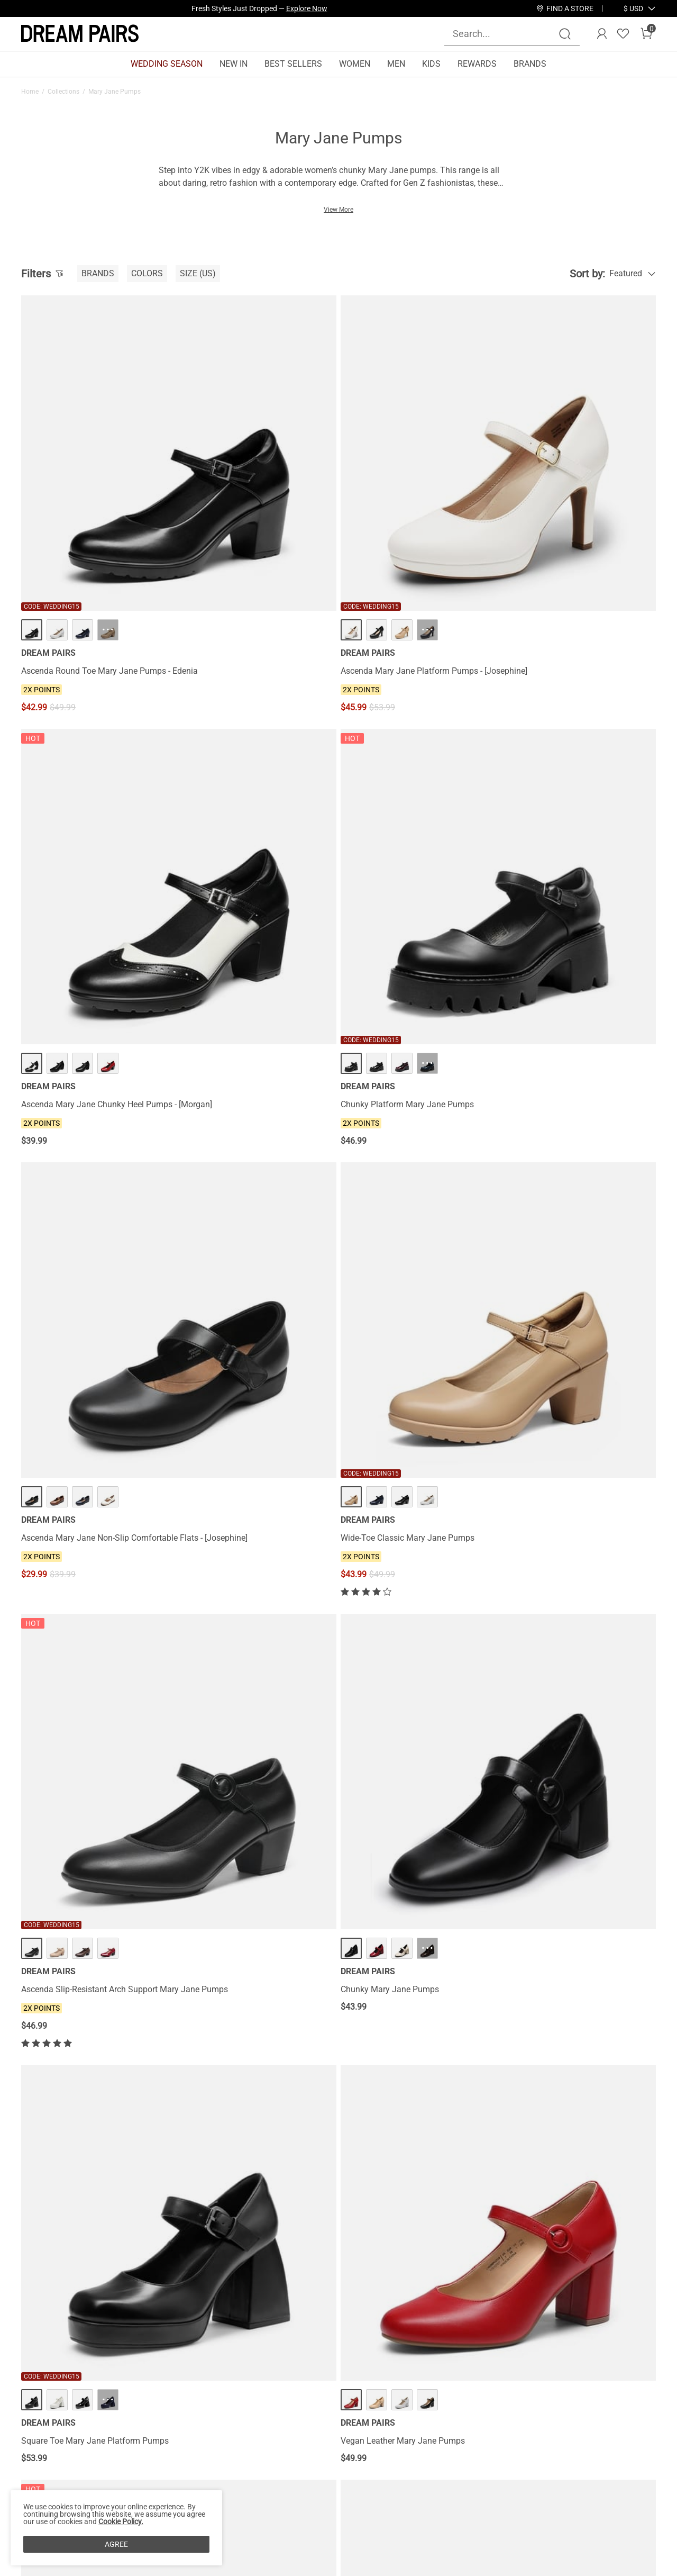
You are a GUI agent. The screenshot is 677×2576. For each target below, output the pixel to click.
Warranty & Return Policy (169, 2473)
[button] (633, 8)
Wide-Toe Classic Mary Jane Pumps (250, 799)
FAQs (132, 2489)
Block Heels (568, 2120)
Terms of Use (45, 2489)
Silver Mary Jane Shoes (260, 2120)
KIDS (431, 64)
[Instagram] (497, 2512)
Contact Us (143, 2439)
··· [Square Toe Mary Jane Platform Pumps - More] (108, 1057)
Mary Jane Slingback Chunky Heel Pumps (85, 1955)
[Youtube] (573, 2512)
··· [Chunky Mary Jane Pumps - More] (593, 757)
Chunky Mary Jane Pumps (556, 799)
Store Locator (395, 2439)
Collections (63, 91)
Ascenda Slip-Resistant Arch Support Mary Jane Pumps (413, 804)
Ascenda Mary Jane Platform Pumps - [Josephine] (254, 522)
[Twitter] (598, 2512)
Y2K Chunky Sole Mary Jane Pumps (412, 1098)
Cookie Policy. (120, 2521)
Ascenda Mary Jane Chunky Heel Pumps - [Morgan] (406, 522)
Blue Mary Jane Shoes (52, 2120)
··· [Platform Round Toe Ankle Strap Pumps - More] (269, 1909)
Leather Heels (527, 2120)
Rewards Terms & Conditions (292, 2456)
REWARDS (477, 64)
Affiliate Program (52, 2456)
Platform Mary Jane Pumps (396, 1688)
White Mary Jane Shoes (122, 2120)
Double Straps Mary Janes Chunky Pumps (571, 1693)
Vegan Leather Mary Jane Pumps (245, 1098)
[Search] (565, 34)
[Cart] (646, 34)
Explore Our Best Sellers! (287, 8)
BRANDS (530, 64)
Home (30, 91)
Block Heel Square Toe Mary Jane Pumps (84, 1693)
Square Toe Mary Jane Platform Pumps (95, 1098)
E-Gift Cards (261, 2473)
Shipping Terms (152, 2456)
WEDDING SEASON (167, 64)
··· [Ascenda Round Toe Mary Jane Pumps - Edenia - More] (108, 476)
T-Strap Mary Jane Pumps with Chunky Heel (93, 1393)
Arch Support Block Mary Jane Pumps (416, 1388)
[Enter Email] (534, 2451)
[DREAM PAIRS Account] (602, 34)
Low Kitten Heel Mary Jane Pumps (571, 1388)
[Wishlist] (623, 34)
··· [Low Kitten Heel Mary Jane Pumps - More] (593, 1346)
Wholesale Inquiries (406, 2473)
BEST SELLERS (293, 64)
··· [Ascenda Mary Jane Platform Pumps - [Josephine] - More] (269, 476)
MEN (396, 64)
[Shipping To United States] (627, 8)
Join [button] (629, 2451)
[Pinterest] (548, 2512)
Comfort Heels (609, 2120)
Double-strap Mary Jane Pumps (242, 1388)
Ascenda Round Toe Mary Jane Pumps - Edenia (95, 522)
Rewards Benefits (271, 2439)
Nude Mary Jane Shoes (470, 2120)
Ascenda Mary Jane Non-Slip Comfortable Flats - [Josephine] (79, 804)
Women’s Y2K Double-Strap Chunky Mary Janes (572, 1103)
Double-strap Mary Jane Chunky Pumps (257, 1688)
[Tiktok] (522, 2512)
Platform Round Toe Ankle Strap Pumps (257, 1950)
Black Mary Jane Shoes (331, 2120)
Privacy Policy (47, 2473)
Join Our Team (397, 2456)
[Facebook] (471, 2512)
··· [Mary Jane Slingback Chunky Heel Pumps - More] (108, 1909)
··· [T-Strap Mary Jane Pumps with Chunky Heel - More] (108, 1346)
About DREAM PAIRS (60, 2439)
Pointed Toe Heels (46, 2126)
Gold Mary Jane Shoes (401, 2120)
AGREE (116, 2544)
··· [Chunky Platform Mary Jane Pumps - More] (593, 476)
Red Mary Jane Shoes (191, 2120)
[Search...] (506, 33)
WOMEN (354, 64)
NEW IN (233, 64)
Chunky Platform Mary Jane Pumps (573, 517)
